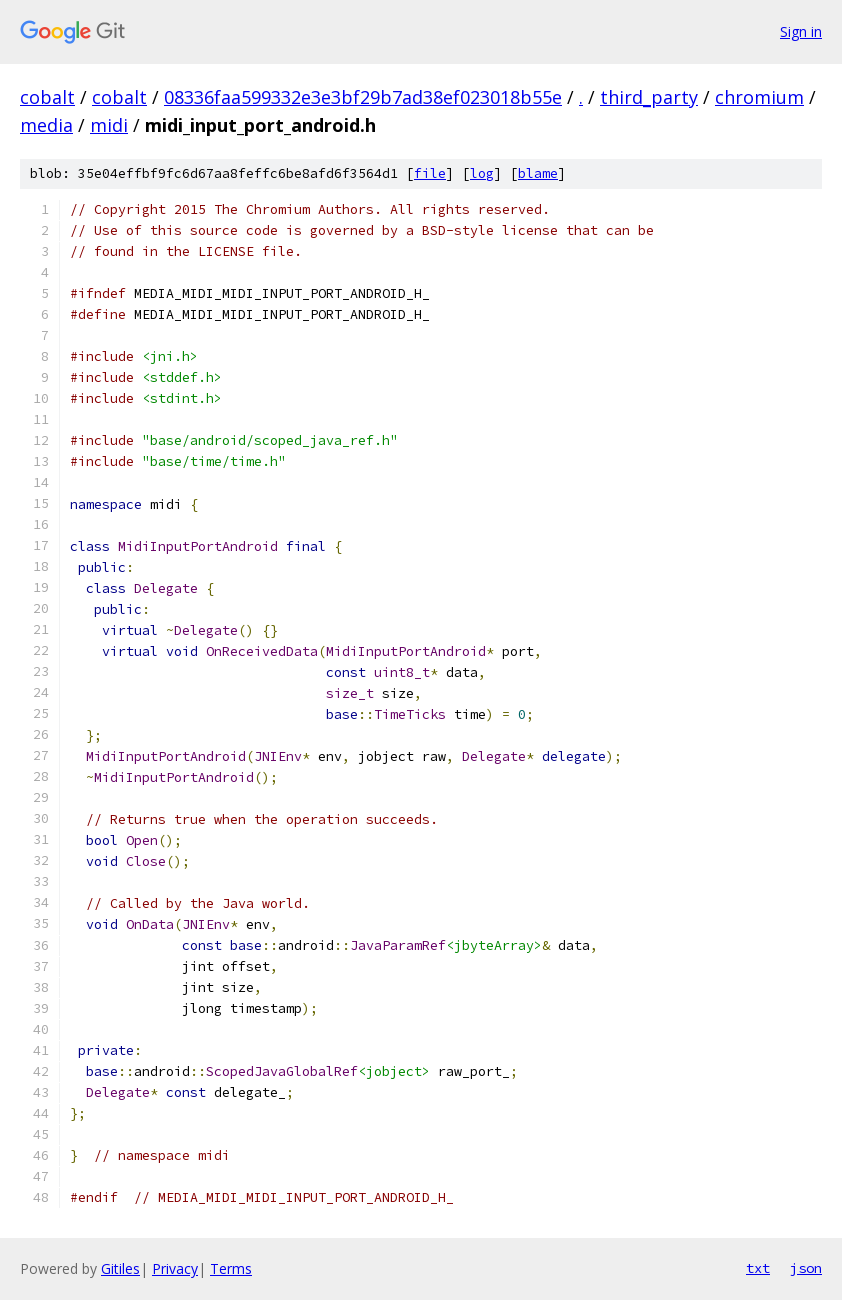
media (46, 125)
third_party (649, 97)
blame (538, 173)
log (482, 173)
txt (758, 1268)
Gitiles (120, 1268)
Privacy (175, 1268)
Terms (231, 1268)
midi (109, 125)
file (430, 173)
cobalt (47, 97)
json (806, 1268)
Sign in (801, 31)
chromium (759, 97)
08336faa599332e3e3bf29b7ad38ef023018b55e (363, 97)
